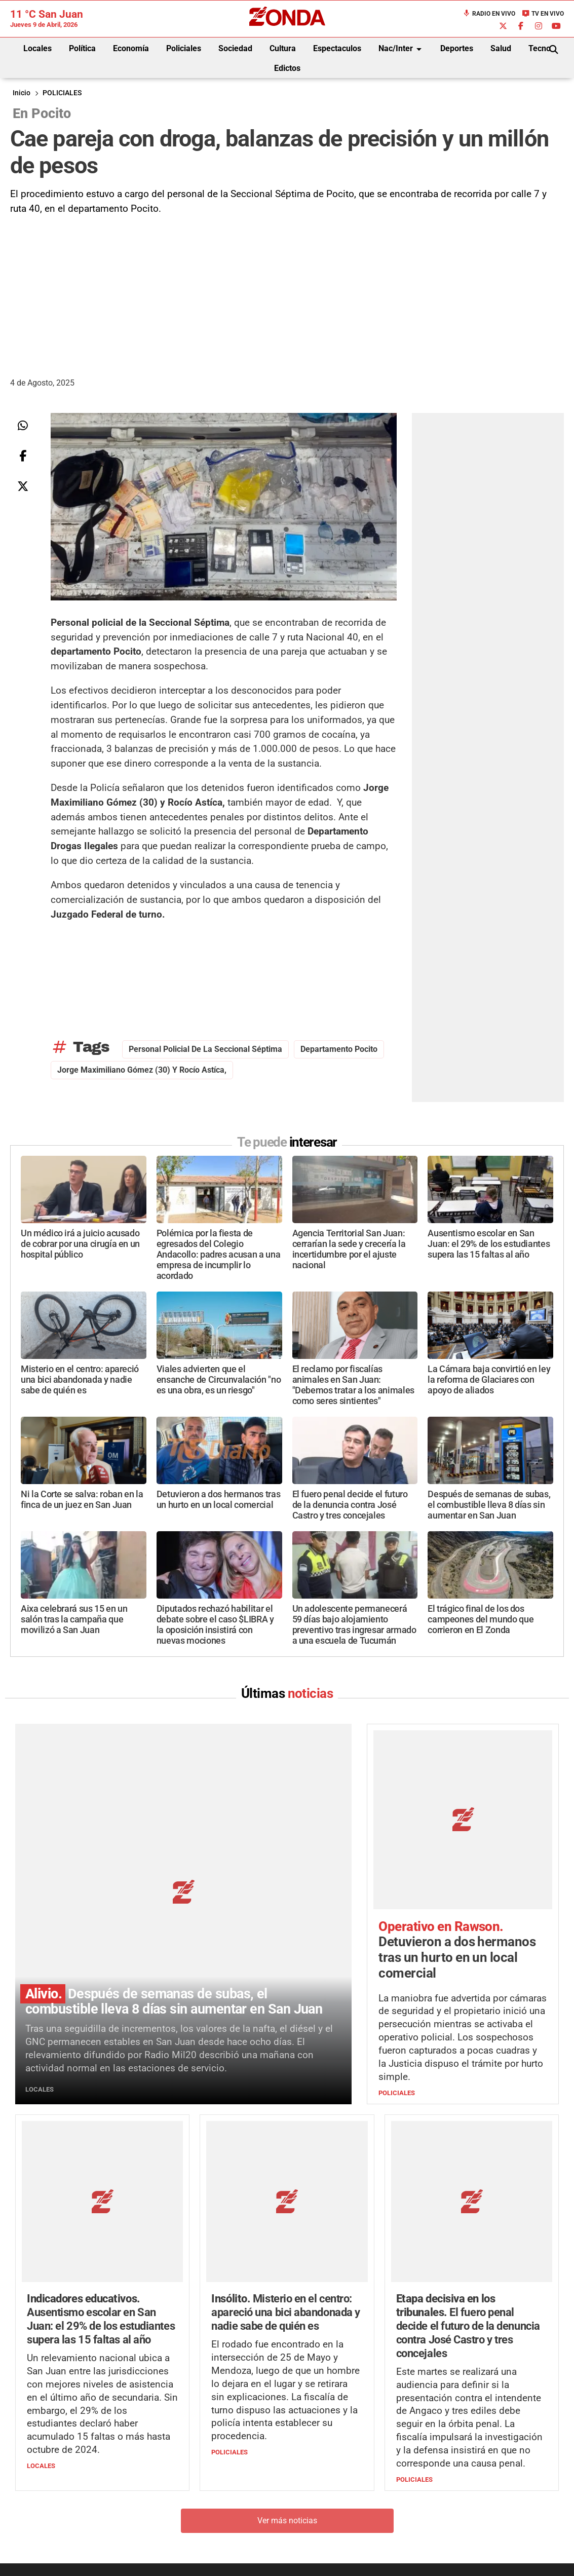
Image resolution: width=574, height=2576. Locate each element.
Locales (37, 48)
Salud (500, 48)
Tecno (539, 48)
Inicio (21, 93)
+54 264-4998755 (357, 2493)
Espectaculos (337, 48)
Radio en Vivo (489, 13)
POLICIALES (62, 93)
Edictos (287, 68)
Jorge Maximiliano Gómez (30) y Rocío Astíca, (141, 1070)
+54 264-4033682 (348, 2483)
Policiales (183, 48)
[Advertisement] (287, 292)
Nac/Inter (401, 49)
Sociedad (235, 48)
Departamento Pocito (338, 1049)
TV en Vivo (543, 13)
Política (82, 48)
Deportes (456, 48)
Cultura (283, 48)
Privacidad (312, 2513)
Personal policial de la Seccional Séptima (205, 1049)
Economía (131, 48)
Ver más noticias (287, 2365)
